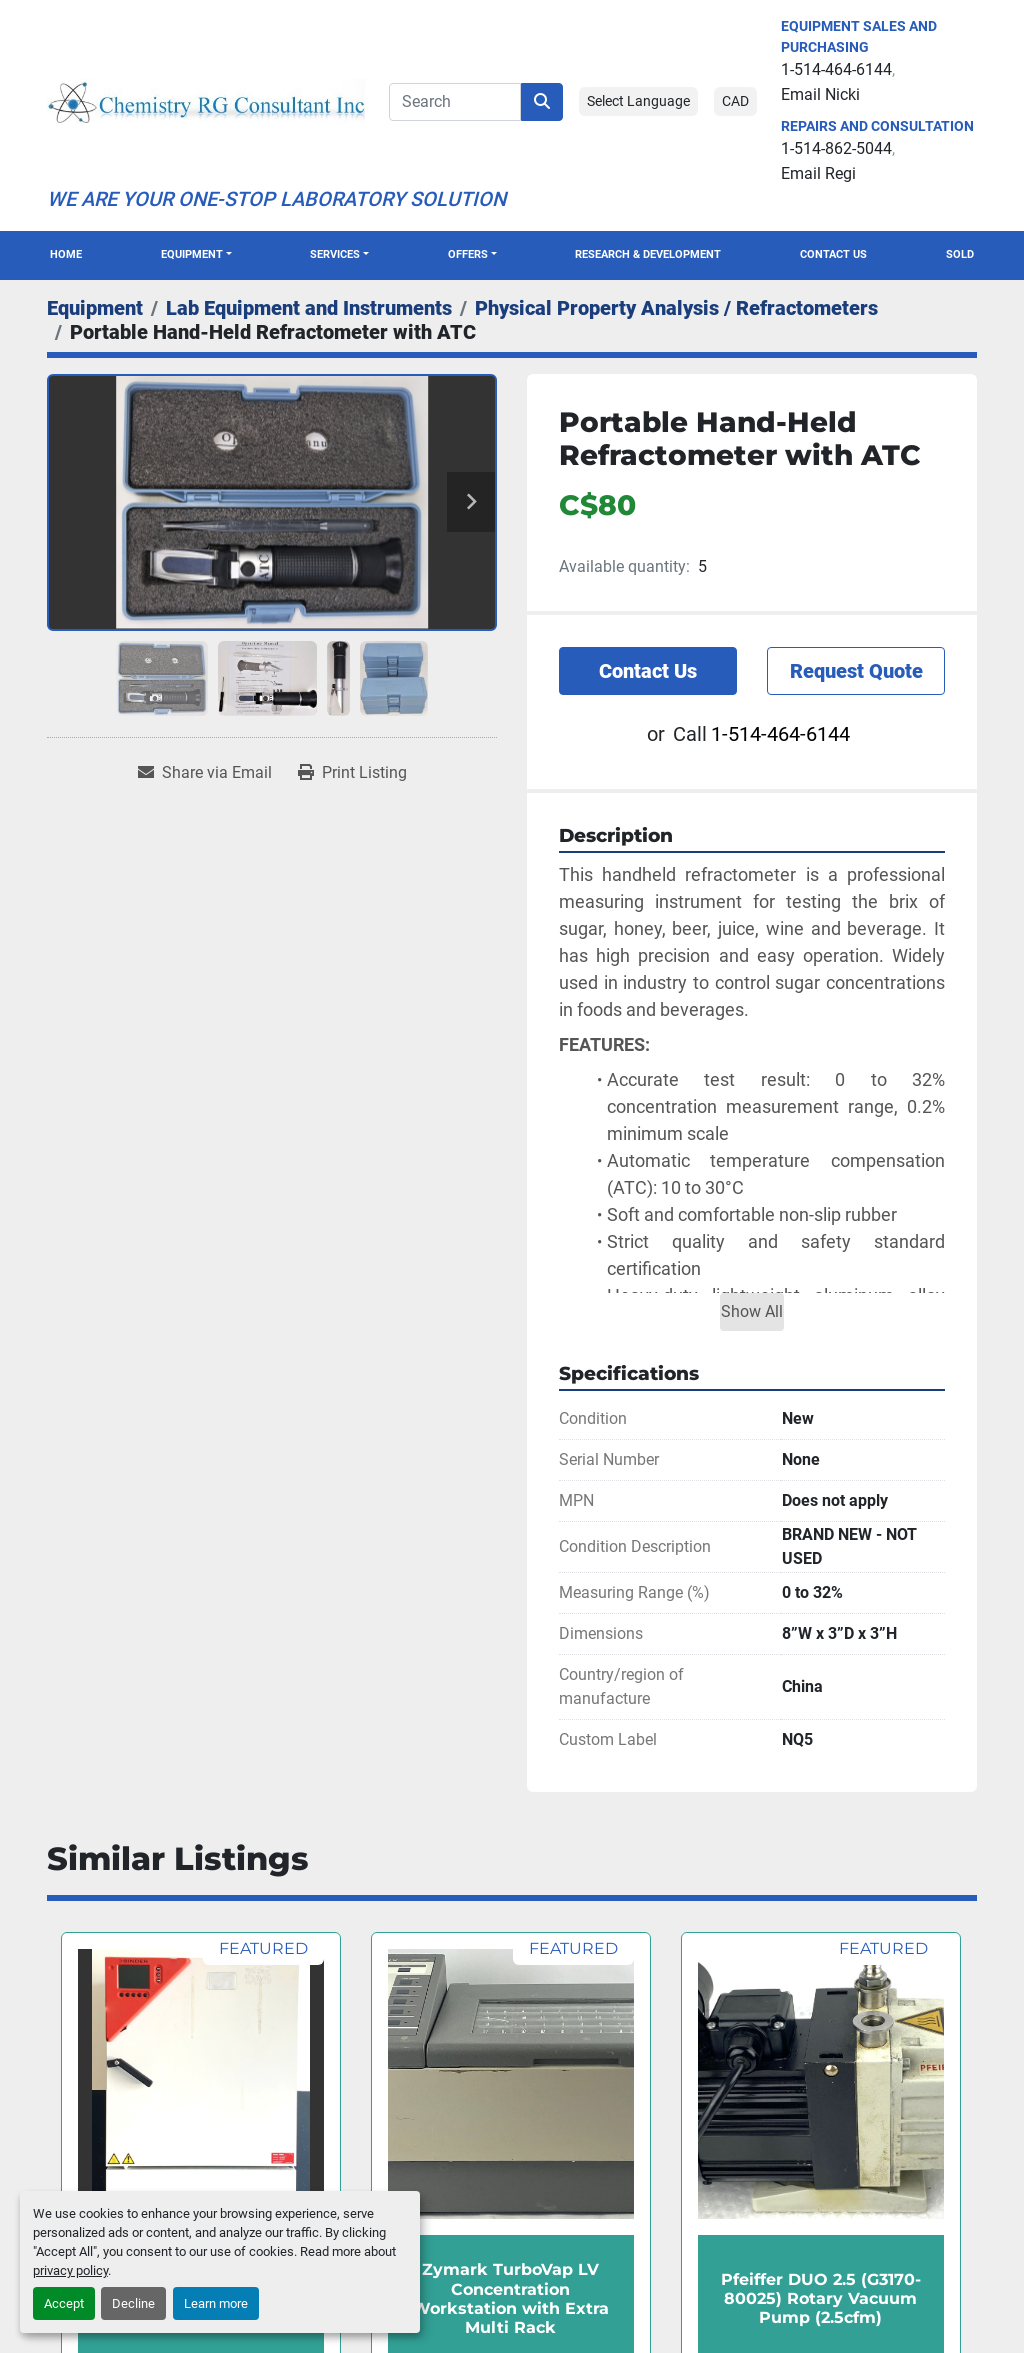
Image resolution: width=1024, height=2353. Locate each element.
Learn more (216, 2303)
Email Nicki (820, 94)
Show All (752, 1311)
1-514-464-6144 (836, 69)
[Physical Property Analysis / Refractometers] (676, 308)
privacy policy (70, 2270)
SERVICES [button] (335, 254)
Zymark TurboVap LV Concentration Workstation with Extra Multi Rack (510, 2298)
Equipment (192, 254)
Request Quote (856, 671)
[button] (196, 255)
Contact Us (833, 254)
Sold (960, 254)
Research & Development (648, 254)
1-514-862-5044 (836, 148)
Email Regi (818, 173)
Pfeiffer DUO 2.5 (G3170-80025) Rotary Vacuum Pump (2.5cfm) (821, 2298)
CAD (735, 101)
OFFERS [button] (468, 254)
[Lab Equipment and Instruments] (309, 308)
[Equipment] (95, 308)
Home (66, 254)
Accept (64, 2303)
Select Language (638, 101)
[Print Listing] (352, 773)
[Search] (455, 102)
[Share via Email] (205, 773)
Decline (133, 2303)
